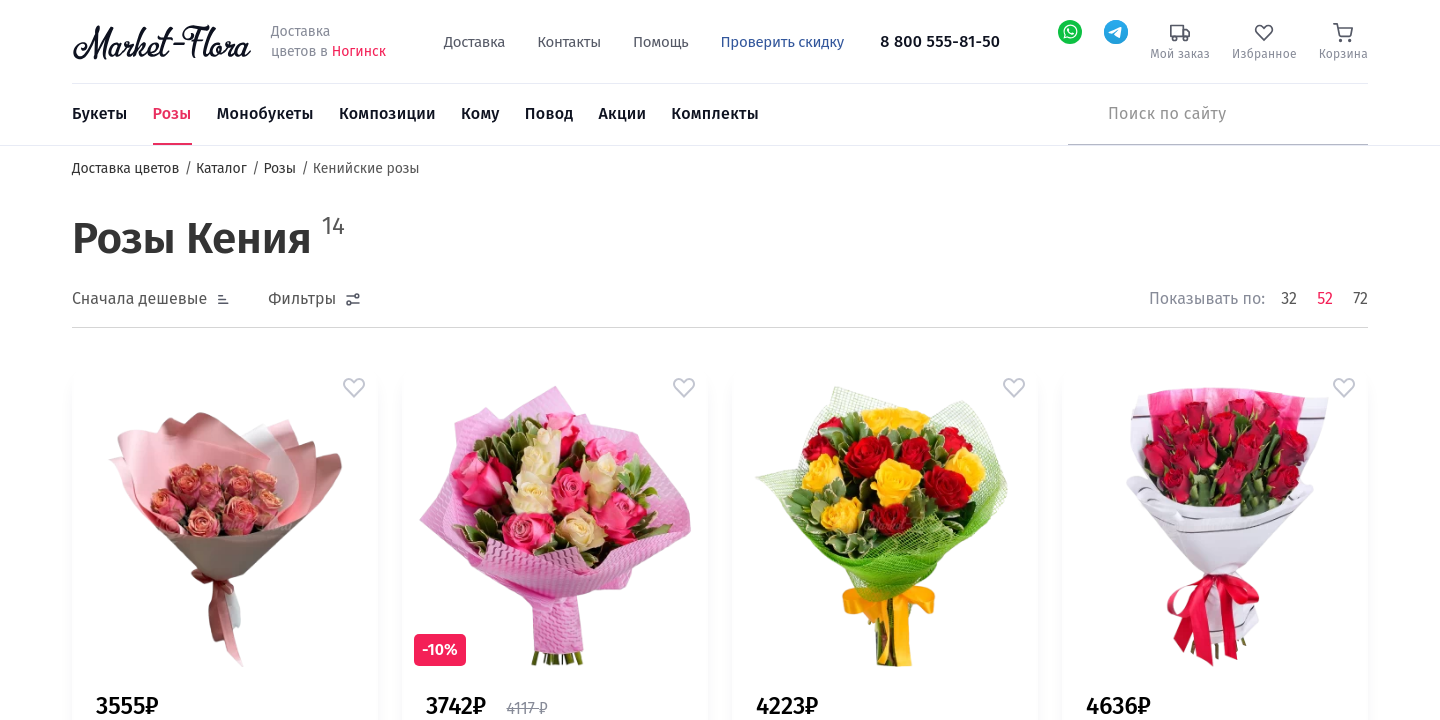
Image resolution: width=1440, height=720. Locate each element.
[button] (354, 388)
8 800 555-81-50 (940, 41)
